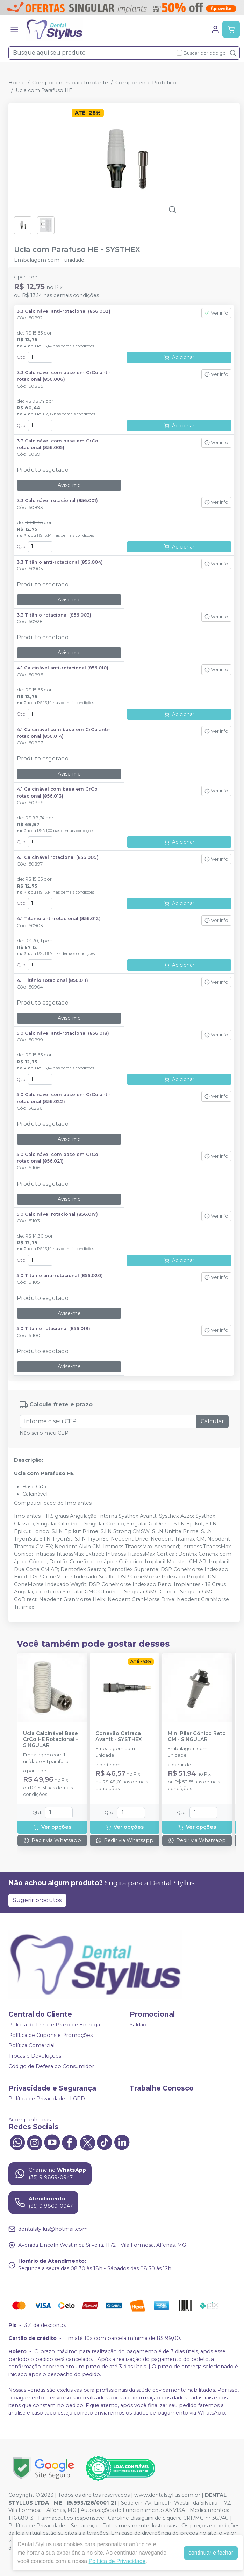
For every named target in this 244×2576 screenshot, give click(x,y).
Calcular (212, 1421)
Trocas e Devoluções (34, 2056)
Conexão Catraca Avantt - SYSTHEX (118, 1736)
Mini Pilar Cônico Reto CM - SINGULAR (197, 1736)
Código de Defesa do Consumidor (51, 2066)
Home (16, 83)
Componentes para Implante (70, 83)
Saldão (138, 2024)
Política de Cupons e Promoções (50, 2035)
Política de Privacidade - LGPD (46, 2098)
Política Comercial (31, 2046)
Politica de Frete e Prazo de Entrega (54, 2024)
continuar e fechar (210, 2553)
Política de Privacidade (117, 2561)
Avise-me (69, 485)
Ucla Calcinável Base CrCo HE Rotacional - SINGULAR (50, 1739)
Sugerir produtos (37, 1900)
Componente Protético (145, 83)
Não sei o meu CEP (44, 1433)
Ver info (216, 313)
